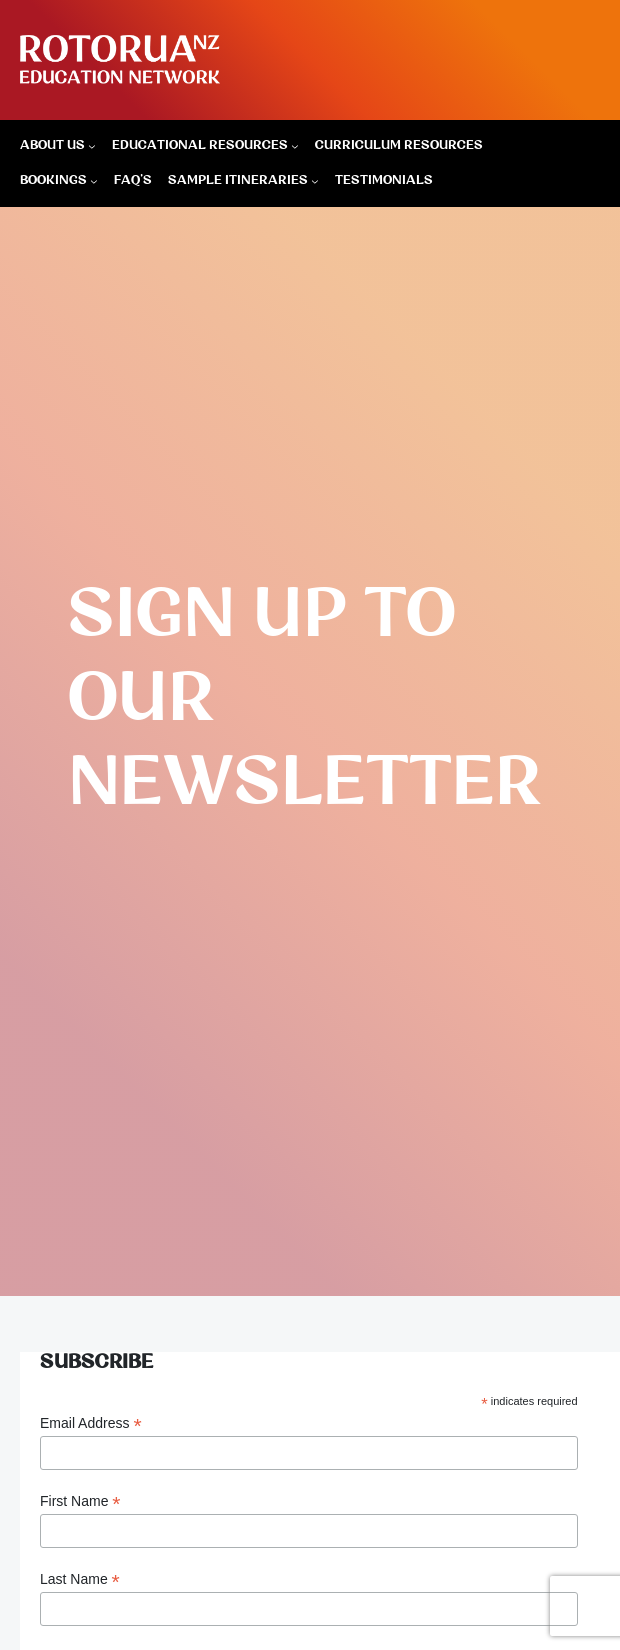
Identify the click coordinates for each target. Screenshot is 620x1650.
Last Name (80, 1579)
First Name (80, 1501)
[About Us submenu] (92, 146)
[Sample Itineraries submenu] (315, 181)
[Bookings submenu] (94, 181)
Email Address (91, 1423)
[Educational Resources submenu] (295, 146)
